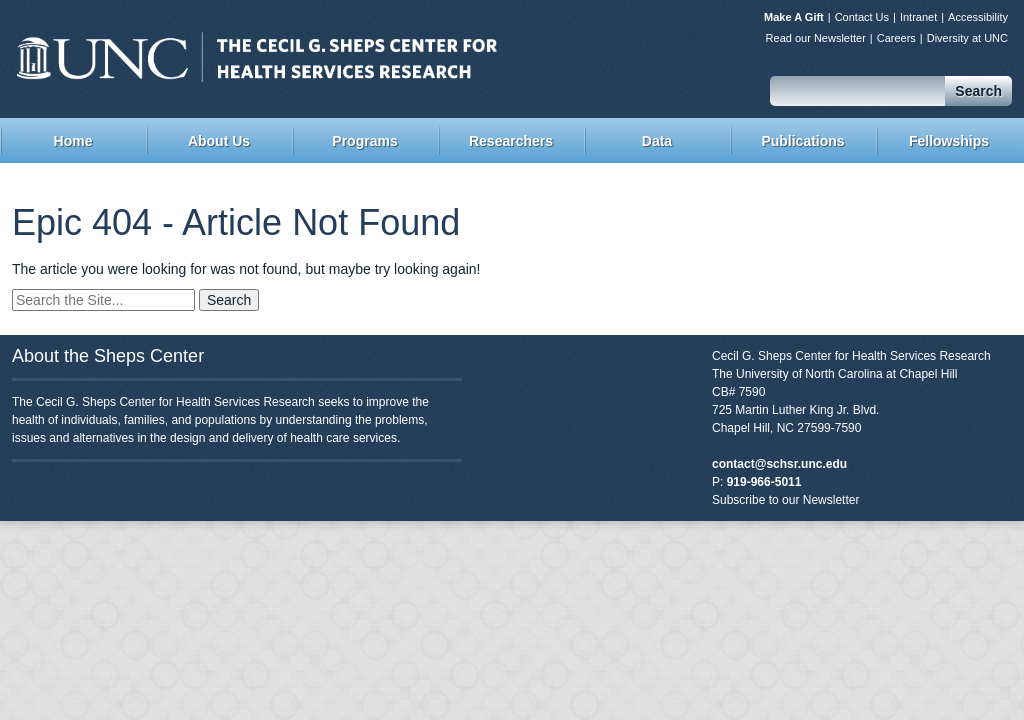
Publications (802, 141)
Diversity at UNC (967, 38)
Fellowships (949, 141)
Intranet (918, 17)
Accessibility (978, 17)
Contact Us (862, 17)
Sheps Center (257, 57)
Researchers (511, 141)
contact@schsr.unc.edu (779, 464)
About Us (219, 141)
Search (978, 91)
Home (73, 141)
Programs (364, 141)
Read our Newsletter (816, 38)
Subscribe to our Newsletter (785, 500)
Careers (896, 38)
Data (657, 141)
